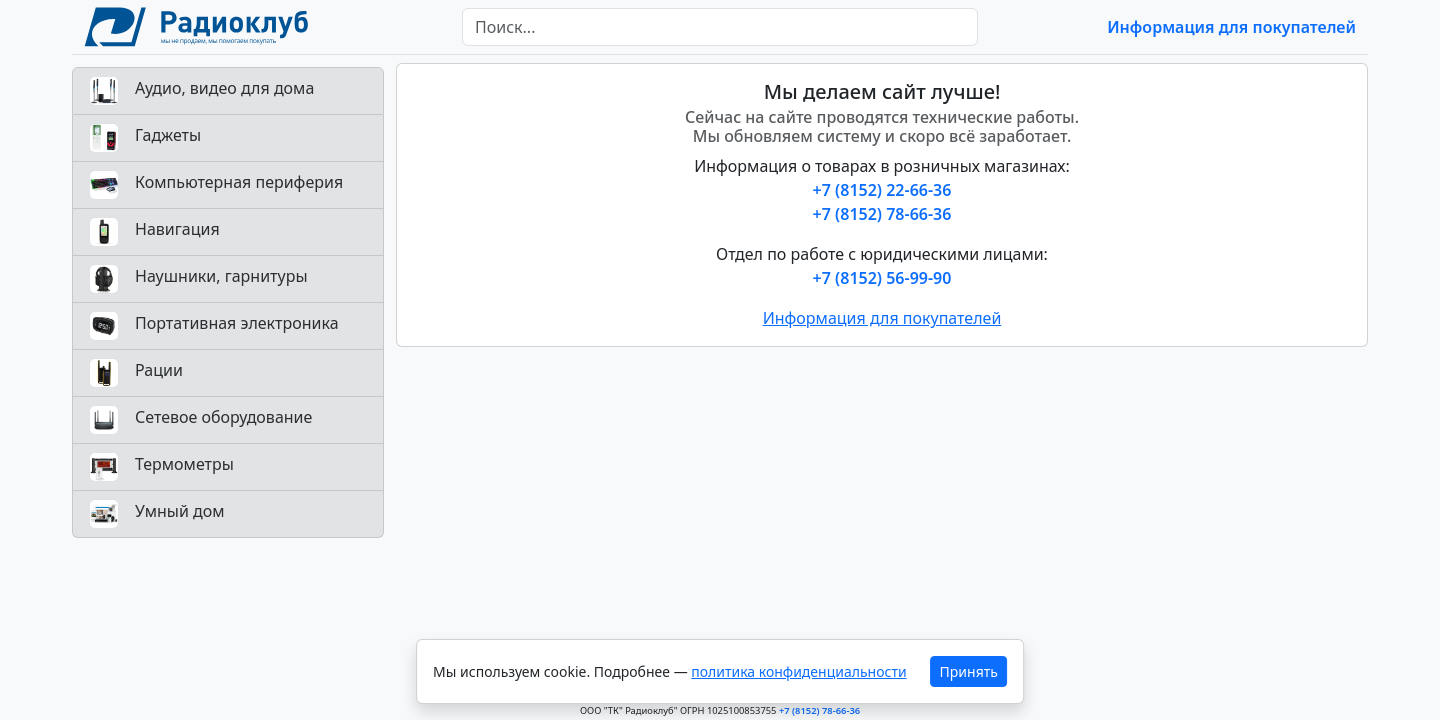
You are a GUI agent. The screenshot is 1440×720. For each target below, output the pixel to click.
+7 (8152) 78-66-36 (882, 214)
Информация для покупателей (1231, 27)
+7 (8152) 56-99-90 (882, 278)
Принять (969, 671)
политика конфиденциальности (798, 671)
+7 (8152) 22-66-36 (882, 190)
